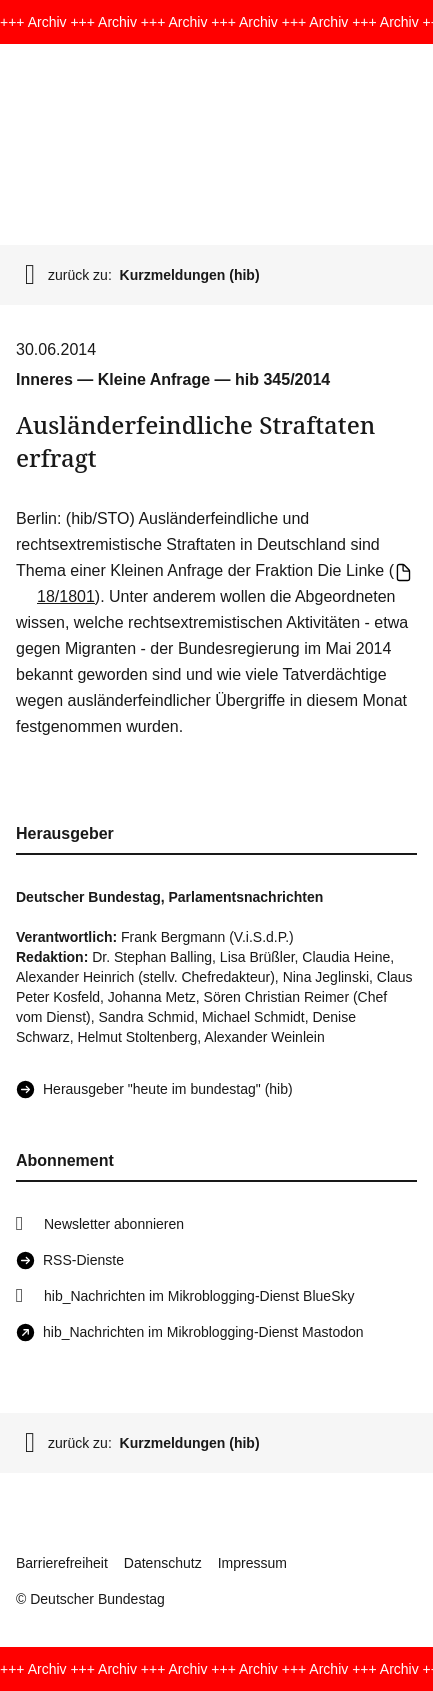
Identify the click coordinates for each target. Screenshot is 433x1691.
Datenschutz (163, 1563)
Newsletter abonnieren (114, 1224)
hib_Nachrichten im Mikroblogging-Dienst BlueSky (199, 1296)
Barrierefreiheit (62, 1563)
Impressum (252, 1563)
